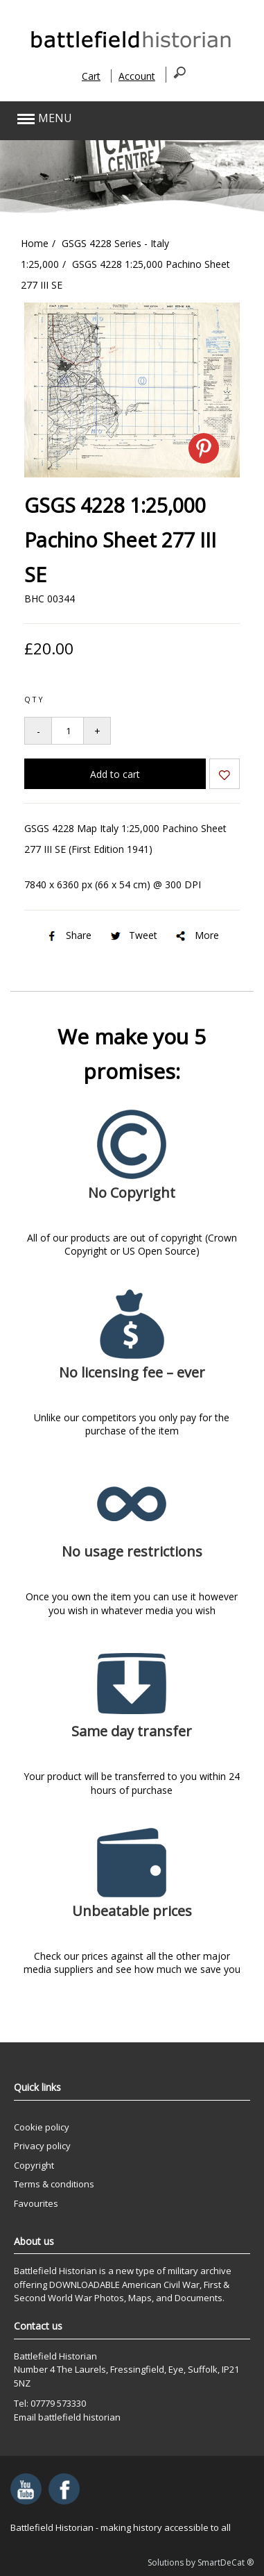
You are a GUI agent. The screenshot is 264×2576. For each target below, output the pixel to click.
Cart (91, 76)
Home (35, 243)
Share (68, 935)
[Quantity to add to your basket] (67, 731)
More (196, 935)
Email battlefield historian (67, 2417)
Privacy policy (42, 2145)
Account (136, 76)
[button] (107, 119)
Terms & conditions (54, 2184)
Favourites (36, 2203)
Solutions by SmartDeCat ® (201, 2562)
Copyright (34, 2165)
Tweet (132, 935)
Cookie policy (41, 2127)
